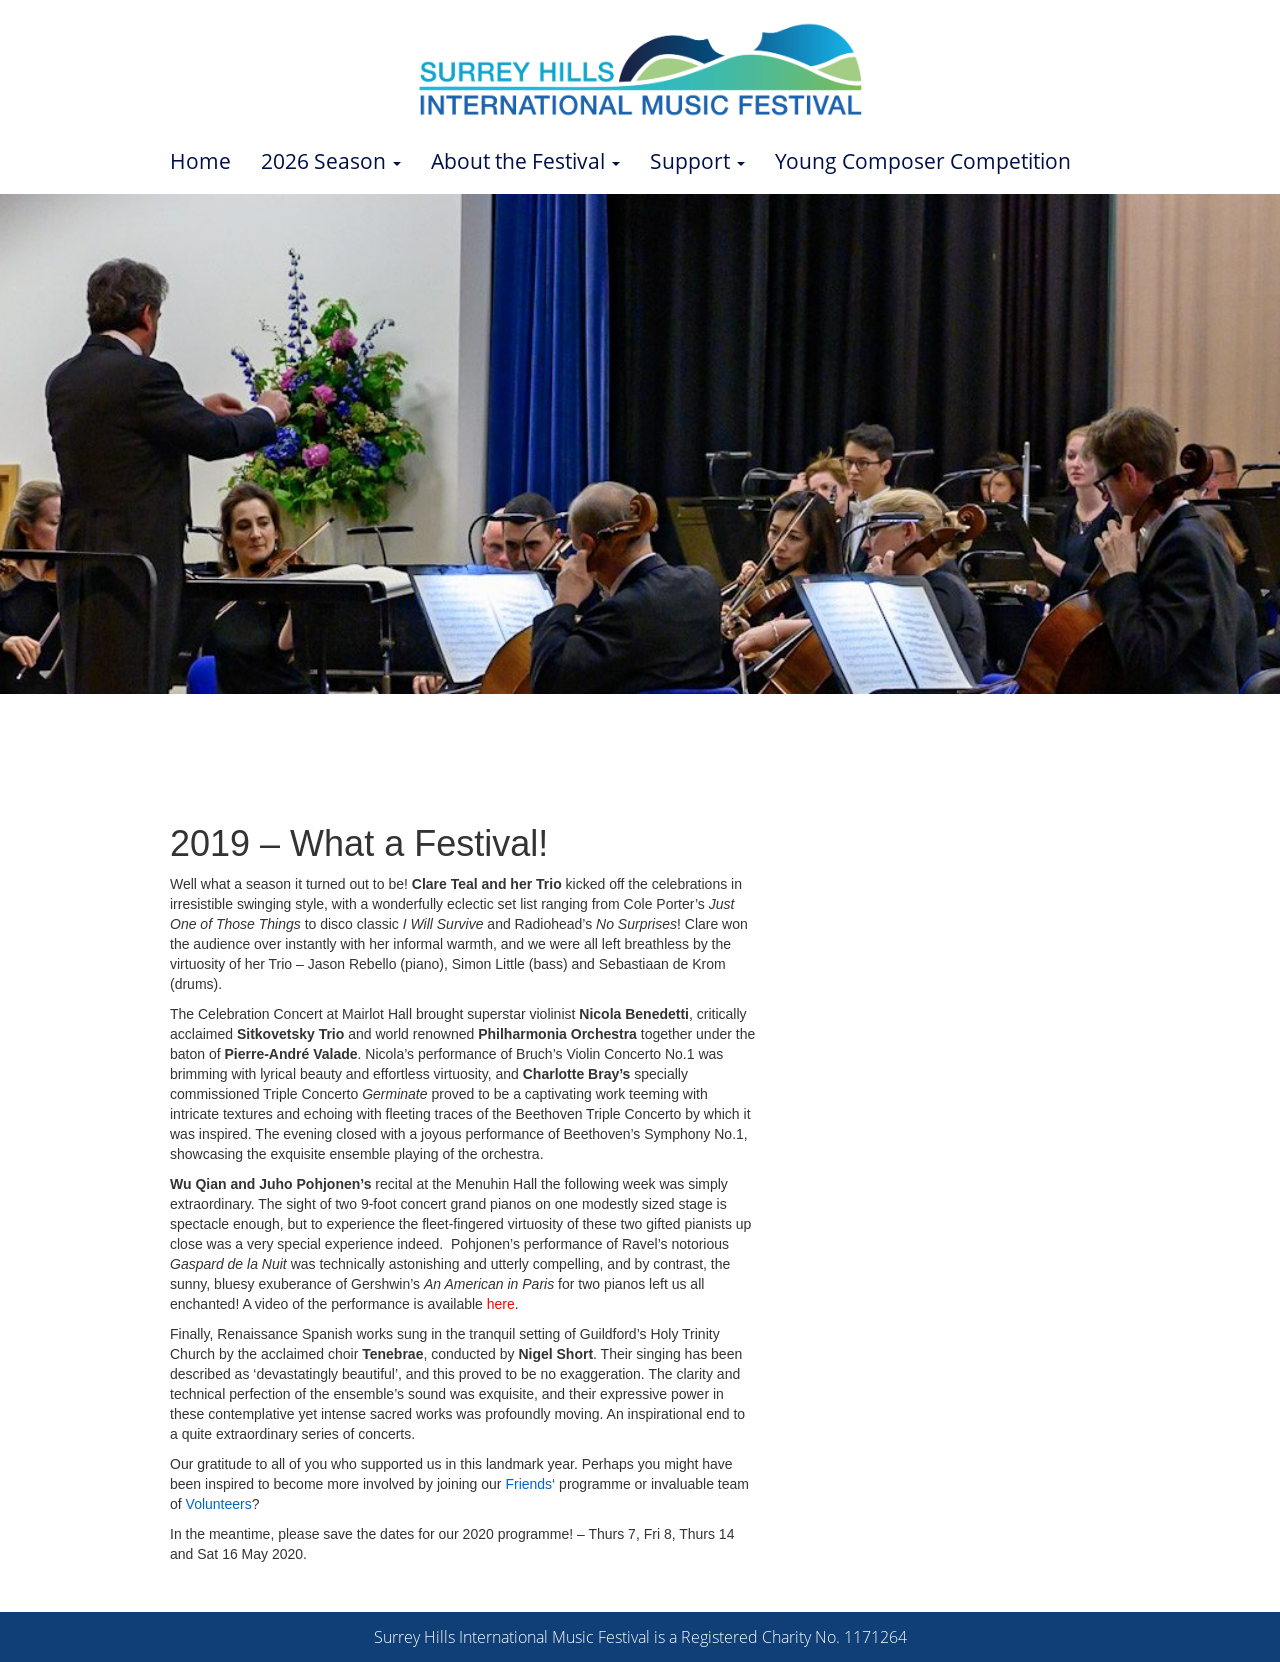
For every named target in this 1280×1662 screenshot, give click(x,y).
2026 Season (331, 161)
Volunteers (219, 1504)
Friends (528, 1484)
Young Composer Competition (923, 161)
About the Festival (525, 161)
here (501, 1304)
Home (200, 161)
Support (697, 161)
